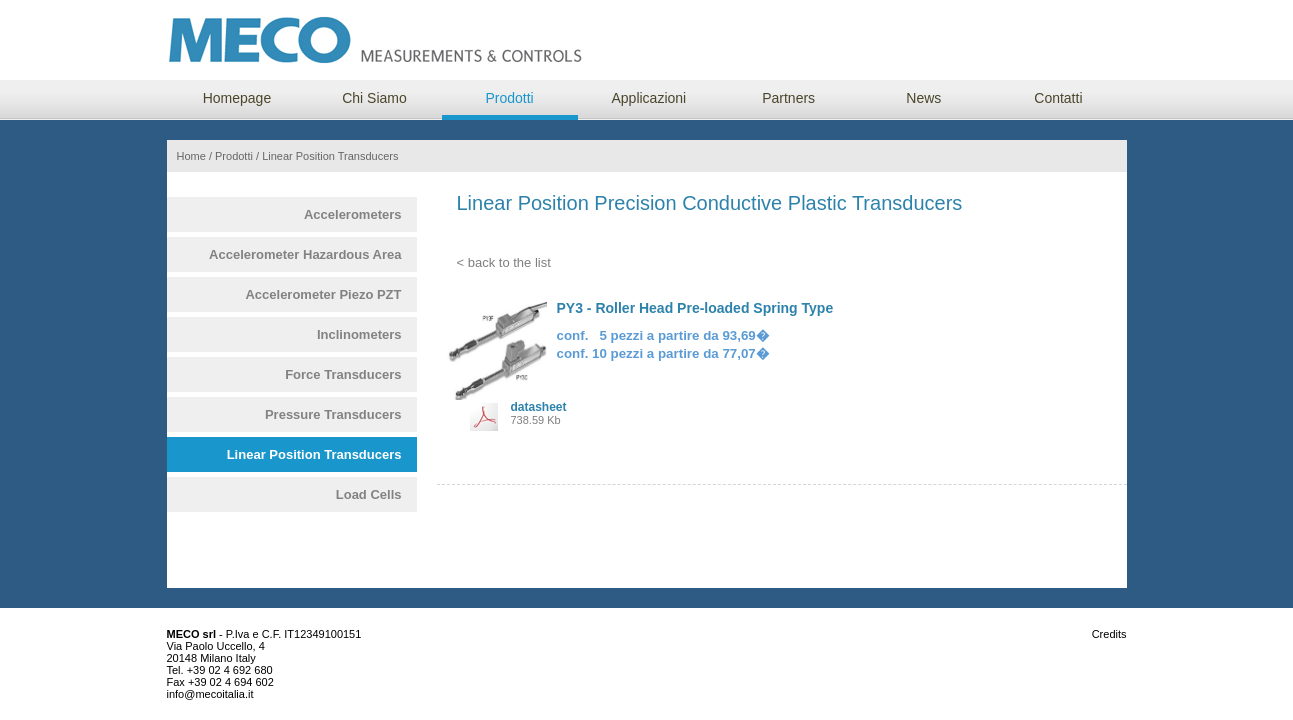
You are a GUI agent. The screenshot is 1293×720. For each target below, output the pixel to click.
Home (191, 156)
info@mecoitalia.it (210, 694)
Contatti (1058, 98)
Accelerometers (353, 214)
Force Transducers (343, 374)
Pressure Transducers (333, 414)
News (923, 98)
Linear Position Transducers (314, 454)
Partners (788, 98)
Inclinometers (359, 334)
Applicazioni (648, 98)
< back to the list (504, 262)
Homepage (237, 98)
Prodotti (509, 98)
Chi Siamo (374, 98)
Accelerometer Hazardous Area (305, 254)
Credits (1109, 634)
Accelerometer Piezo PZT (323, 294)
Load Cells (369, 494)
